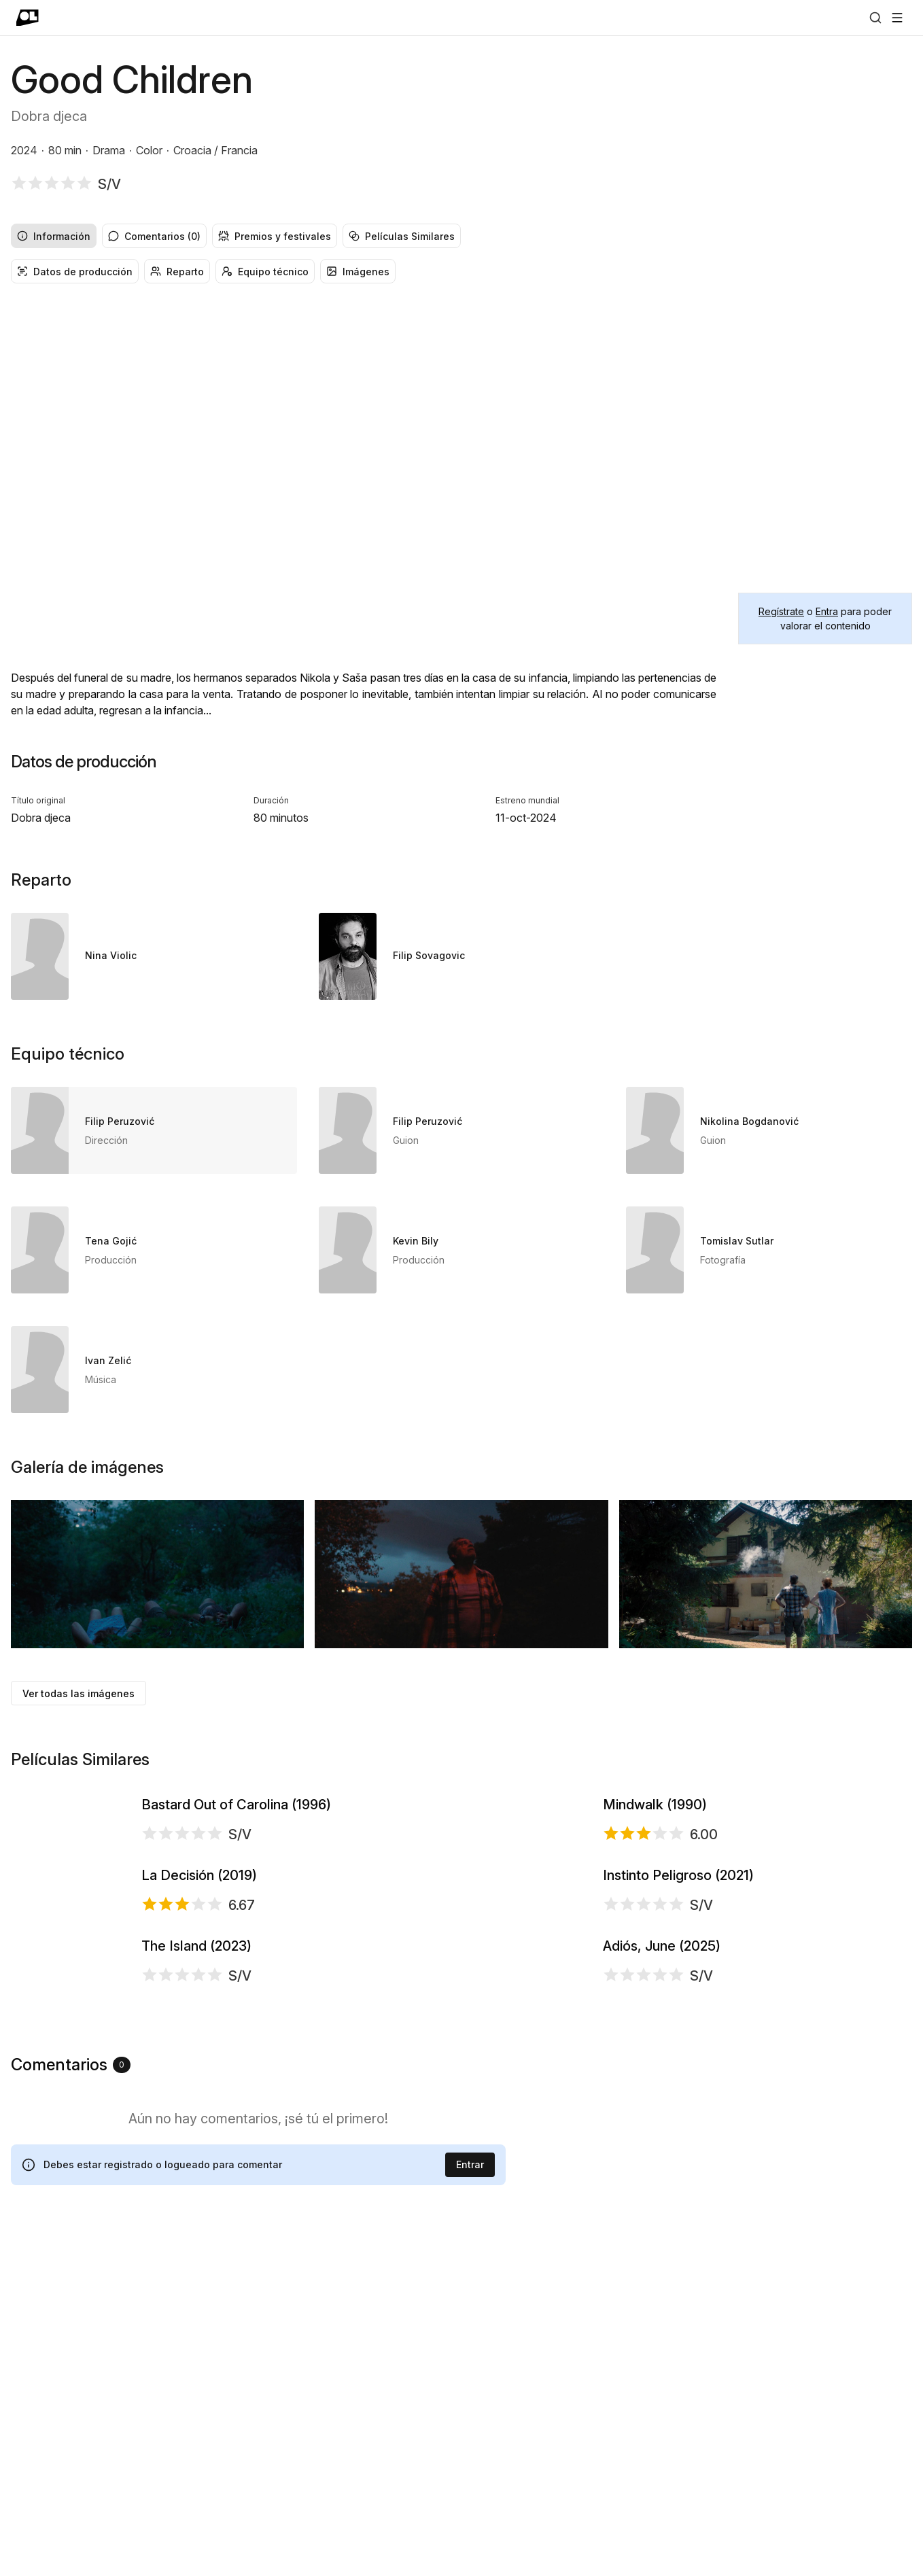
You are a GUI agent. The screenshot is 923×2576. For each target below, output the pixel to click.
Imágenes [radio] (357, 271)
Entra (827, 611)
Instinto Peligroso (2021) (678, 2046)
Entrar (470, 2506)
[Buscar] (875, 17)
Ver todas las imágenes (78, 1693)
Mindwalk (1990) (655, 1861)
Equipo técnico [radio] (265, 271)
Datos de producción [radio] (75, 271)
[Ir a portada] (27, 18)
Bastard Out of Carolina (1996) (236, 1861)
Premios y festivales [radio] (274, 236)
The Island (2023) (196, 2231)
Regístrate (781, 611)
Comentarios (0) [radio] (154, 236)
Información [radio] (53, 236)
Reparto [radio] (177, 271)
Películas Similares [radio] (402, 236)
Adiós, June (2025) (661, 2231)
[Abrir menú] (897, 17)
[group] (461, 236)
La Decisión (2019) (199, 2046)
